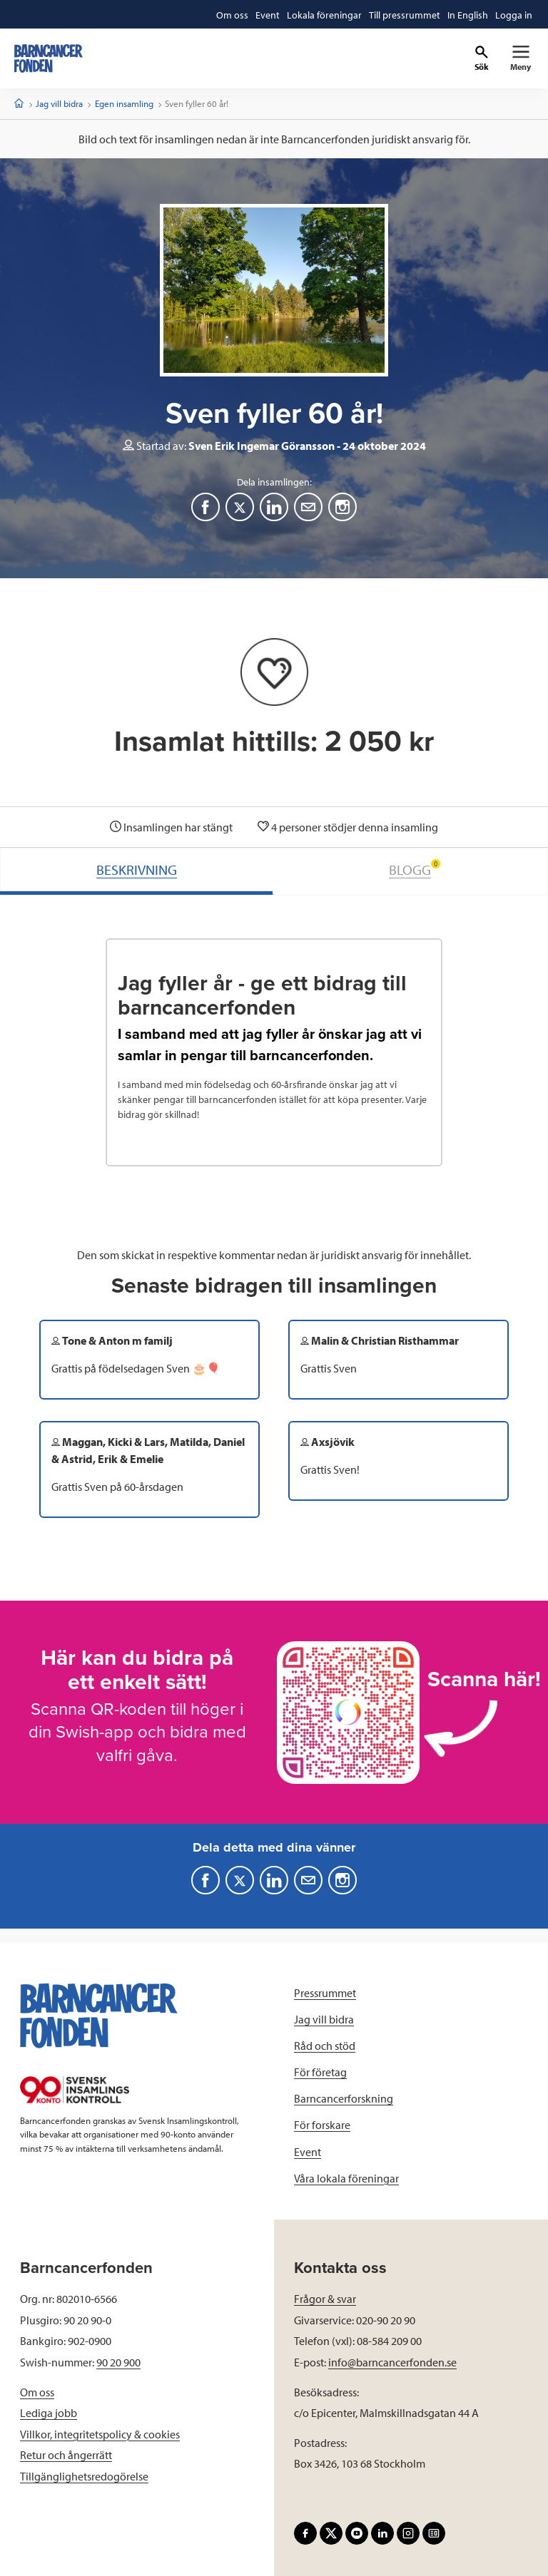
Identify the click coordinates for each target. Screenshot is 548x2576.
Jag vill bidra (59, 103)
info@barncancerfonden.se (392, 2362)
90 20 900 (118, 2362)
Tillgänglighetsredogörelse (84, 2476)
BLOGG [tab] (414, 868)
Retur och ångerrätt (66, 2455)
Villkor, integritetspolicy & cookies (100, 2434)
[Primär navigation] (520, 58)
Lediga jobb (48, 2413)
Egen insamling (124, 103)
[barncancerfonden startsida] (48, 58)
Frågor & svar (325, 2299)
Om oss (37, 2392)
